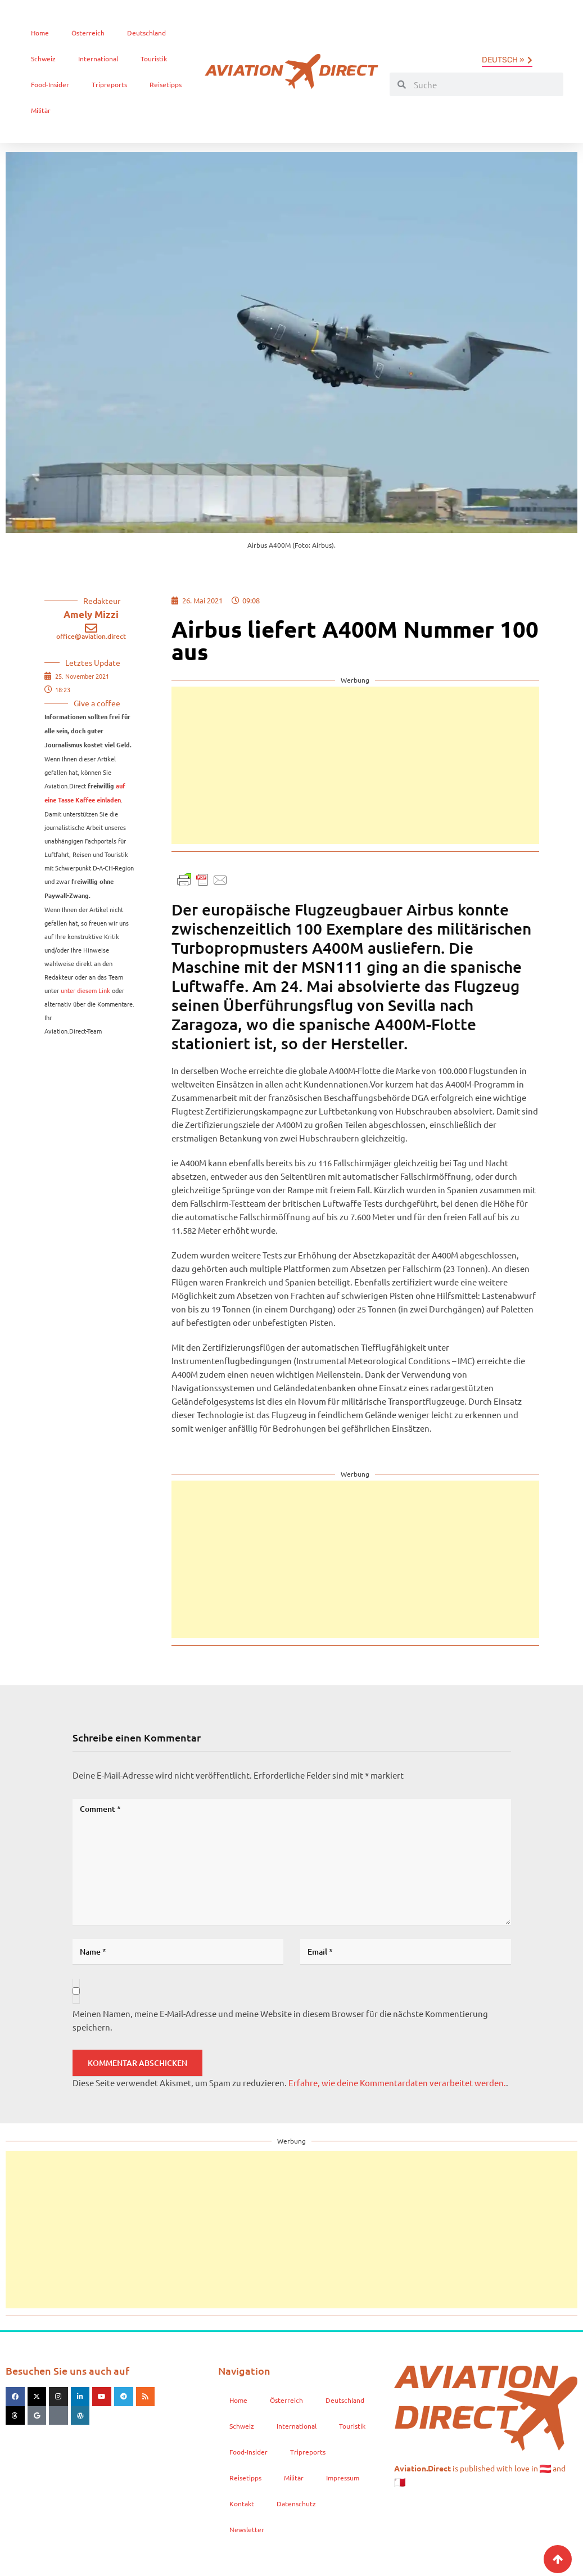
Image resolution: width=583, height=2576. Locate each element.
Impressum (342, 2477)
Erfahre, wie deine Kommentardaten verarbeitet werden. (397, 2082)
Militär (41, 110)
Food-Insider (50, 84)
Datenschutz (296, 2503)
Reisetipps (166, 84)
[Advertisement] (355, 765)
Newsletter (246, 2529)
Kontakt (241, 2503)
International (98, 58)
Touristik (154, 58)
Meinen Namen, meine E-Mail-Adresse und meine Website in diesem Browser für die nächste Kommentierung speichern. (280, 2020)
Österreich (88, 32)
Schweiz (43, 58)
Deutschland (146, 32)
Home (40, 32)
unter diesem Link (85, 990)
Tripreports (109, 84)
